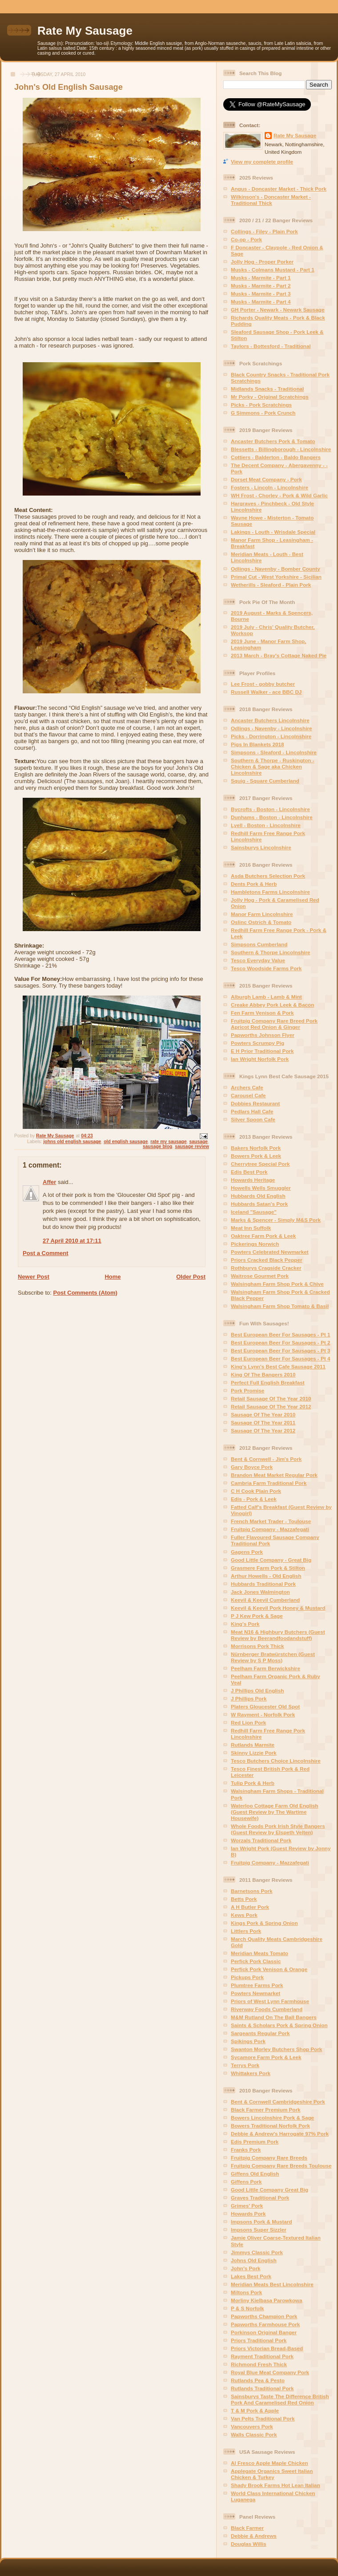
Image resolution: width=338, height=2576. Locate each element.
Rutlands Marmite (252, 1745)
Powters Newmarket (255, 1993)
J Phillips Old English (257, 1690)
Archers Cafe (247, 1087)
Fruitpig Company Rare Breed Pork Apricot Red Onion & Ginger (274, 1024)
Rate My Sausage (85, 30)
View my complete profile (262, 161)
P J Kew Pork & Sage (257, 1616)
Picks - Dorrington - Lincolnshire (271, 736)
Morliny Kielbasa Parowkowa (266, 2300)
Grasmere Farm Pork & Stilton (268, 1568)
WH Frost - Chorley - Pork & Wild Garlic (279, 495)
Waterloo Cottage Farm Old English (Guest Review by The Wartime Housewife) (274, 1812)
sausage (198, 1141)
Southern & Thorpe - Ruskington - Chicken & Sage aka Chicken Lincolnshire (272, 766)
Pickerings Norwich (255, 1244)
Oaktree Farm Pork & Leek (263, 1236)
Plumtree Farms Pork (257, 1985)
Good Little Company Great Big (269, 2189)
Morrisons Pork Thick (257, 1646)
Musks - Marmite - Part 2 (260, 285)
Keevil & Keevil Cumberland (265, 1600)
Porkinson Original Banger (264, 2332)
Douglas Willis (248, 2544)
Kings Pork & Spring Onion (264, 1923)
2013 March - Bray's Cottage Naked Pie (278, 655)
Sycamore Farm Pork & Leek (266, 2057)
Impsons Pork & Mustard (261, 2221)
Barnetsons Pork (252, 1891)
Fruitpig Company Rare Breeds (269, 2157)
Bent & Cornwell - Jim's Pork (266, 1459)
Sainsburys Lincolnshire (261, 847)
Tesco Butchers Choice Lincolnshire (276, 1761)
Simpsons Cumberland (259, 944)
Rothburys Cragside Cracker (266, 1268)
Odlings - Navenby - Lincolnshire (271, 728)
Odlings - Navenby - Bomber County (275, 569)
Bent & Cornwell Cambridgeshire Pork (278, 2101)
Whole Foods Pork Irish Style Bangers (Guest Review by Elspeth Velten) (278, 1829)
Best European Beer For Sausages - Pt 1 (280, 1334)
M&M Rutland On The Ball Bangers (274, 2017)
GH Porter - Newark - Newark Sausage (277, 309)
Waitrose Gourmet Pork (260, 1276)
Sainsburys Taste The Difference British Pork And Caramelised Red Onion (280, 2399)
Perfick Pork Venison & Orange (269, 1969)
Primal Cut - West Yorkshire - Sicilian (276, 577)
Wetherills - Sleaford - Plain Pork (271, 585)
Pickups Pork (247, 1977)
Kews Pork (244, 1915)
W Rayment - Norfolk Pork (263, 1714)
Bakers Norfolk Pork (256, 1148)
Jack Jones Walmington (260, 1592)
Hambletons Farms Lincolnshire (270, 892)
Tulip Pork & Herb (252, 1783)
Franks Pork (246, 2149)
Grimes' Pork (247, 2205)
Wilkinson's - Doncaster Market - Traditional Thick (271, 200)
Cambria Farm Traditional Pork (268, 1483)
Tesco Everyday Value (258, 960)
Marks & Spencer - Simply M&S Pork (276, 1220)
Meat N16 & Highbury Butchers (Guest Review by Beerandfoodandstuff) (278, 1635)
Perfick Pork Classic (256, 1961)
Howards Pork (248, 2213)
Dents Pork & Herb (254, 884)
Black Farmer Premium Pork (266, 2109)
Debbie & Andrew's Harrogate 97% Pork (280, 2133)
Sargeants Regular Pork (260, 2033)
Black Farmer (247, 2528)
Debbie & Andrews (254, 2536)
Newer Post (33, 1276)
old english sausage (126, 1141)
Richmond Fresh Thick (259, 2364)
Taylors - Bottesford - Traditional (271, 346)
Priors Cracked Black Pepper (266, 1260)
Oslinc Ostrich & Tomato (261, 922)
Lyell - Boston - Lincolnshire (266, 825)
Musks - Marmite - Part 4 (260, 301)
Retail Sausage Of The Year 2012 (271, 1406)
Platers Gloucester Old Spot (265, 1706)
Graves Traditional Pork (260, 2197)
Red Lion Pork (248, 1722)
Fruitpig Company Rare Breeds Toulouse (281, 2165)
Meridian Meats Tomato (259, 1953)
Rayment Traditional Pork (262, 2356)
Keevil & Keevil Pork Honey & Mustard (278, 1608)
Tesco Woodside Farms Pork (266, 968)
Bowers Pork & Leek (256, 1156)
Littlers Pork (246, 1931)
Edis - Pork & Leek (254, 1499)
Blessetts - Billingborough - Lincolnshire (281, 449)
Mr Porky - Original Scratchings (270, 397)
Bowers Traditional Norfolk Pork (270, 2125)
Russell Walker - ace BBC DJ (266, 692)
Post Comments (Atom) (85, 1292)
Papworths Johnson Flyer (262, 1035)
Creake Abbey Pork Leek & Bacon (272, 1005)
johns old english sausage (72, 1141)
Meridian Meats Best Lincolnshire (272, 2284)
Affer (49, 1182)
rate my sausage (168, 1141)
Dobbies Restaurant (255, 1103)
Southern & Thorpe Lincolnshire (270, 952)
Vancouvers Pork (252, 2426)
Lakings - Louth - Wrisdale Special (273, 532)
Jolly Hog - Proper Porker (262, 261)
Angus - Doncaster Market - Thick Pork (278, 189)
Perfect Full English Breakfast (268, 1382)
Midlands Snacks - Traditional (267, 389)
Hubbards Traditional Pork (263, 1584)
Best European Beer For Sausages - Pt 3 (280, 1350)
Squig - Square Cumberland (265, 781)
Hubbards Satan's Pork (259, 1204)
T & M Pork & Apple (255, 2410)
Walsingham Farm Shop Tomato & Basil (280, 1306)
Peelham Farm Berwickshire (265, 1668)
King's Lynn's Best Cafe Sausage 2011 (278, 1366)
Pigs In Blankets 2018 (257, 744)
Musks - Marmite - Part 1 (260, 277)
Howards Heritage (253, 1180)
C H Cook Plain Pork (256, 1491)
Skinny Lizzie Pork (254, 1753)
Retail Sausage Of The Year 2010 (271, 1398)
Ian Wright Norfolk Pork (260, 1059)
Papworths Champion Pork (264, 2316)
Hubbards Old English (258, 1196)
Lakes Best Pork (251, 2276)
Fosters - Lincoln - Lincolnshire (269, 487)
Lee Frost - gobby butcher (263, 684)
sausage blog (157, 1146)
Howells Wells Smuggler (261, 1188)
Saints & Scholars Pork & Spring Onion (279, 2025)
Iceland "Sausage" (254, 1212)
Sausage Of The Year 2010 (263, 1414)
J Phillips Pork (249, 1698)
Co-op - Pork (246, 239)
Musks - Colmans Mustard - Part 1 (272, 269)
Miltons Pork (246, 2292)
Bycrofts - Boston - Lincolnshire (270, 809)
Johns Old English (254, 2260)
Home (113, 1276)
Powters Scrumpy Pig (257, 1043)
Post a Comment (45, 1253)
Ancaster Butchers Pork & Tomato (273, 441)
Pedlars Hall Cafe (252, 1111)
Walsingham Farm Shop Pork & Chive (277, 1284)
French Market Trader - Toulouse (271, 1521)
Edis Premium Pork (254, 2141)
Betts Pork (244, 1899)
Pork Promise (247, 1390)
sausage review (192, 1146)
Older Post (190, 1276)
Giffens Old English (255, 2173)
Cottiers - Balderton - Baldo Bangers (276, 457)
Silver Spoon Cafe (253, 1119)
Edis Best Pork (249, 1172)
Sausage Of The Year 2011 (263, 1422)
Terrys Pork (245, 2065)
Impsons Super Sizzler (258, 2229)
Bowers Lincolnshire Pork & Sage (272, 2117)
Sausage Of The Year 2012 (263, 1430)
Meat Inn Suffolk (251, 1228)
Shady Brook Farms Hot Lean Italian (275, 2485)
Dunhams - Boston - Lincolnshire (272, 817)
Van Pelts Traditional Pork (263, 2418)
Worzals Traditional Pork (261, 1840)
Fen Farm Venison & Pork (262, 1013)
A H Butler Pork (250, 1907)
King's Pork (245, 1624)
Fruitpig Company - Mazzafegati (270, 1529)
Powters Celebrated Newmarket (270, 1252)
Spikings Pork (248, 2041)
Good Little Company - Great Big (271, 1560)
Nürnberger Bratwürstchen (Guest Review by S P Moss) (273, 1657)
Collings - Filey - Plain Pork (264, 231)
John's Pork (245, 2268)
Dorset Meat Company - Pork (266, 479)
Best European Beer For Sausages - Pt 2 (280, 1342)
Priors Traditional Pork (258, 2340)
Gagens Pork (247, 1552)
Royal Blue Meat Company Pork (270, 2372)
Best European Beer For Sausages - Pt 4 (280, 1358)
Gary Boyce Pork (252, 1467)
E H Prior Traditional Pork (262, 1051)
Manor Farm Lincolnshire (262, 914)
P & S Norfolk (247, 2308)
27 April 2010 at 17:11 (72, 1240)
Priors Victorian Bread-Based (267, 2348)
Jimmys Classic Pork (257, 2252)
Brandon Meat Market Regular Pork (274, 1475)
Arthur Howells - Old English (266, 1576)
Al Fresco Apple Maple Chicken (269, 2463)
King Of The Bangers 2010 (263, 1374)
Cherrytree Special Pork (260, 1164)
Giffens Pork (246, 2181)
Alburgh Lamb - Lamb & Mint (266, 997)
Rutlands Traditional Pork (262, 2388)
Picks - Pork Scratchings (261, 405)
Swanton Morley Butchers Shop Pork (276, 2049)
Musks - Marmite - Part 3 (260, 293)
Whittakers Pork (250, 2073)
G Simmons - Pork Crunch (263, 413)
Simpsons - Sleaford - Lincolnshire (274, 752)
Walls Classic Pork (254, 2434)
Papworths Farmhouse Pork (265, 2324)
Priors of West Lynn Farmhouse (270, 2001)
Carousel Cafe (248, 1095)
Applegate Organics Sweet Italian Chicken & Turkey (272, 2474)
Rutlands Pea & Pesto (258, 2380)
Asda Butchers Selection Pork (268, 876)
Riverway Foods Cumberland (266, 2009)
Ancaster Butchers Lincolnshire (270, 720)
